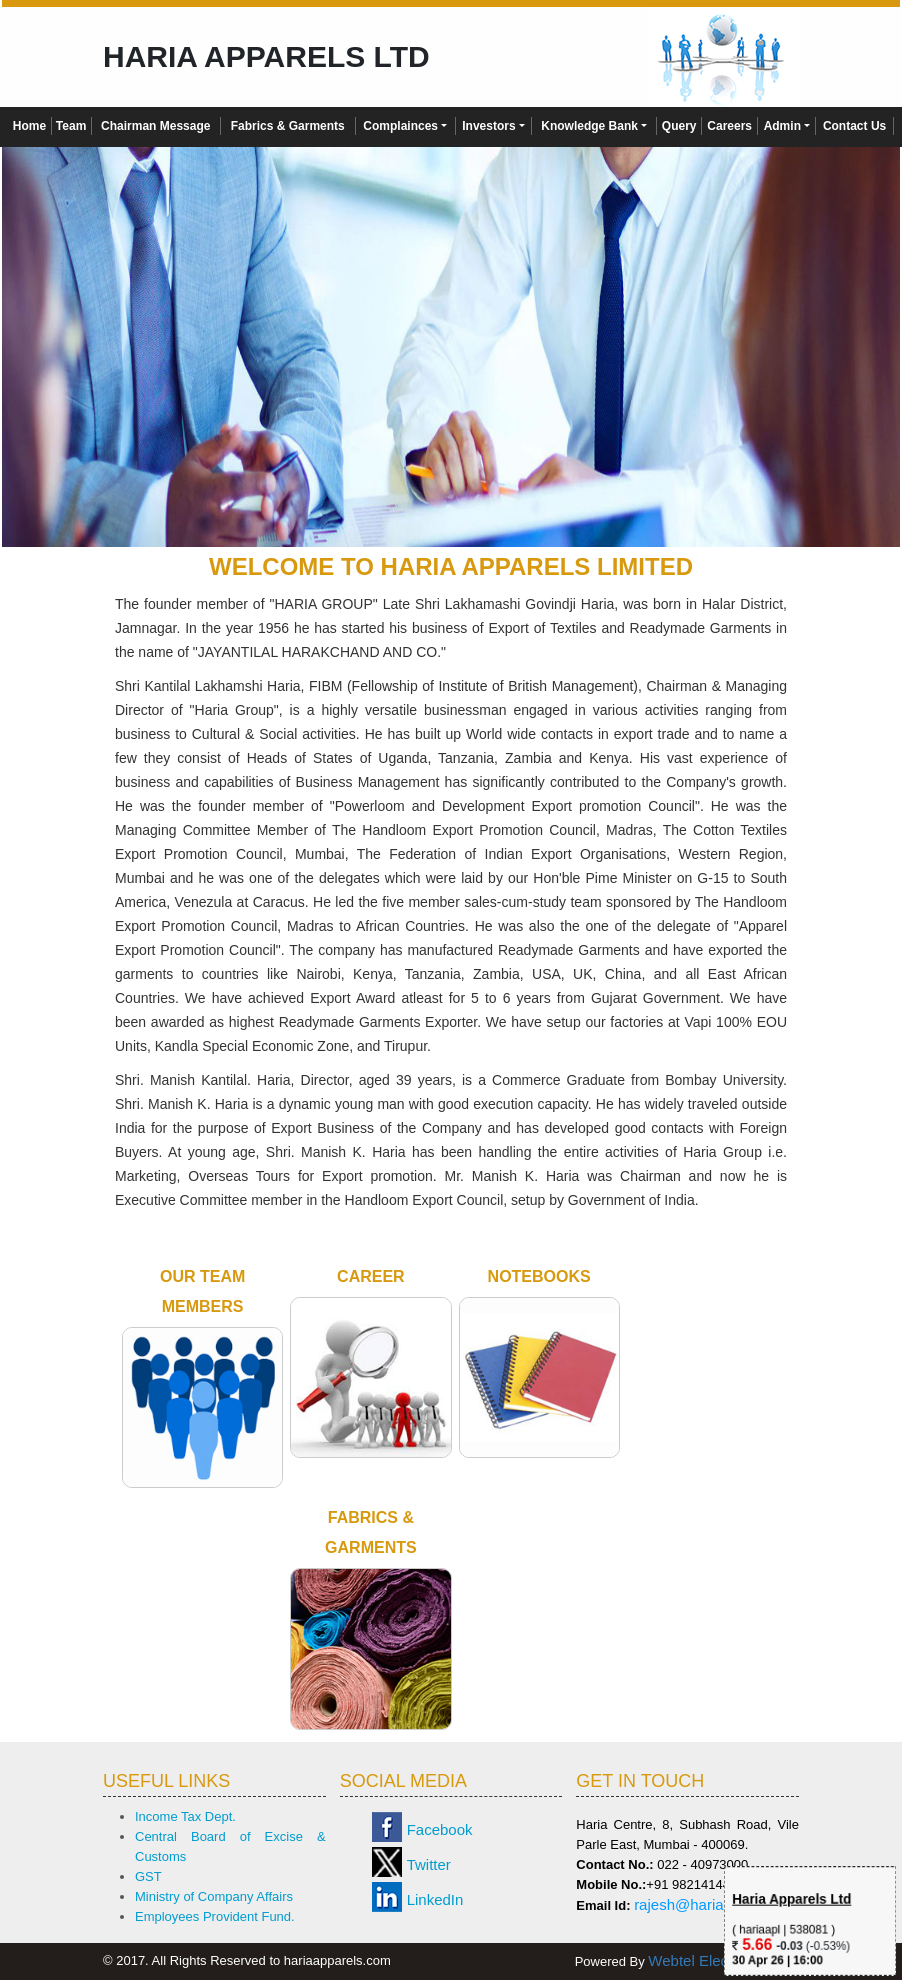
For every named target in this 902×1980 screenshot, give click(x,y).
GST (148, 1876)
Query (679, 126)
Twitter (429, 1864)
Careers (729, 126)
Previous (48, 356)
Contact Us (854, 126)
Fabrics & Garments (288, 126)
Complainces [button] (400, 126)
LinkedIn (435, 1899)
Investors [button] (488, 126)
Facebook (440, 1829)
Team (71, 126)
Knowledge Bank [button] (589, 126)
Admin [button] (782, 126)
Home (29, 126)
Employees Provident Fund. (215, 1916)
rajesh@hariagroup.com (714, 1904)
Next (853, 356)
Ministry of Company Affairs (214, 1896)
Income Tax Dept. (185, 1816)
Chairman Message (155, 126)
